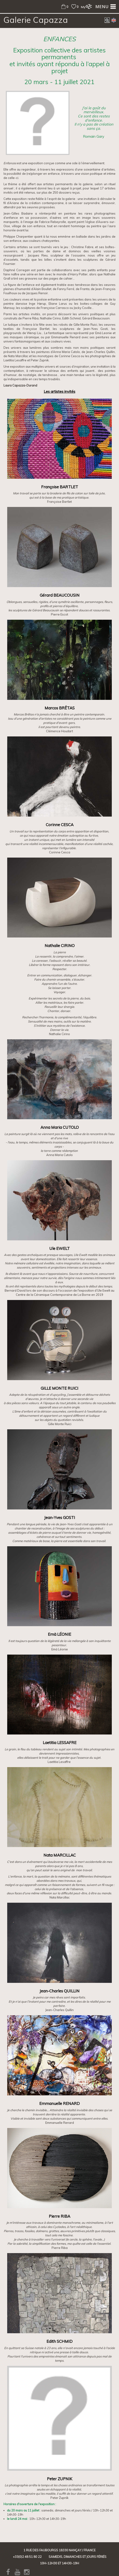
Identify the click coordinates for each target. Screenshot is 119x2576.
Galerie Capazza (35, 20)
